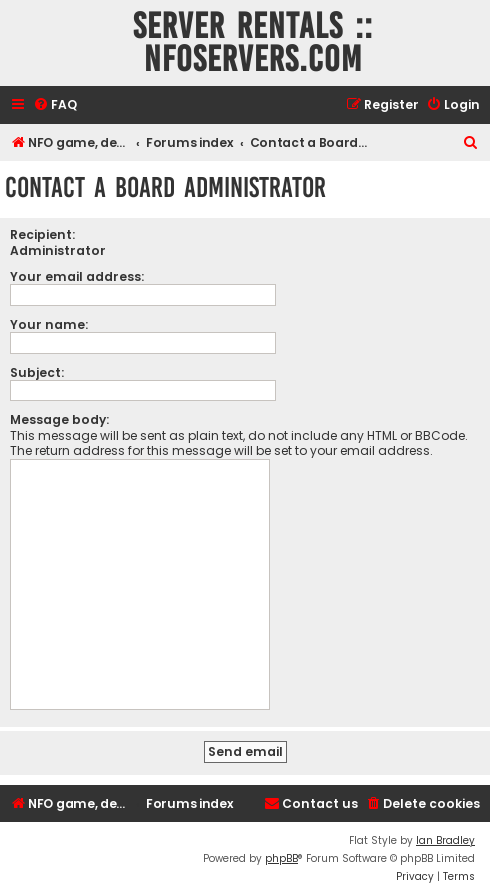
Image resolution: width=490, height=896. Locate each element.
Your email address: (77, 276)
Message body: (59, 419)
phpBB (281, 858)
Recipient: (42, 234)
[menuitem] (55, 105)
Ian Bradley (445, 840)
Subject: (37, 372)
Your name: (49, 324)
